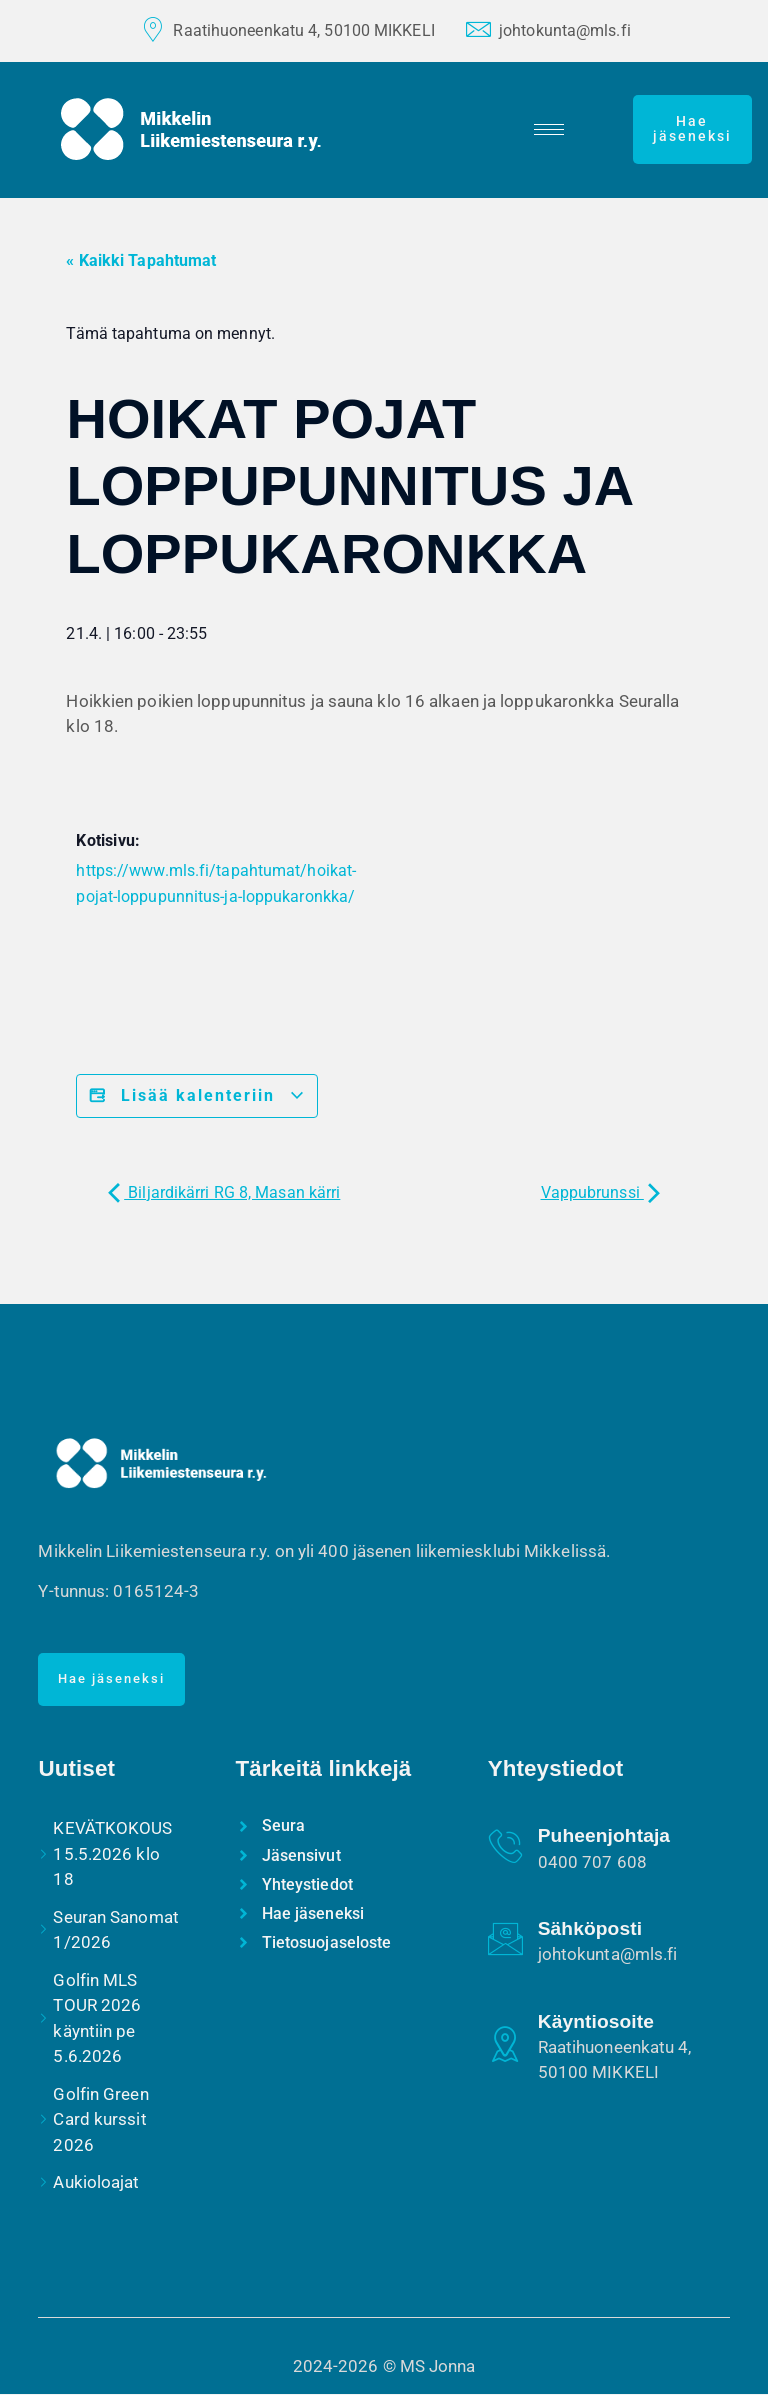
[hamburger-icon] (551, 129)
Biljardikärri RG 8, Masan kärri (224, 1192)
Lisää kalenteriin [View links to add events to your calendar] (197, 1096)
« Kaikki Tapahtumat (141, 260)
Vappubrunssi (600, 1192)
